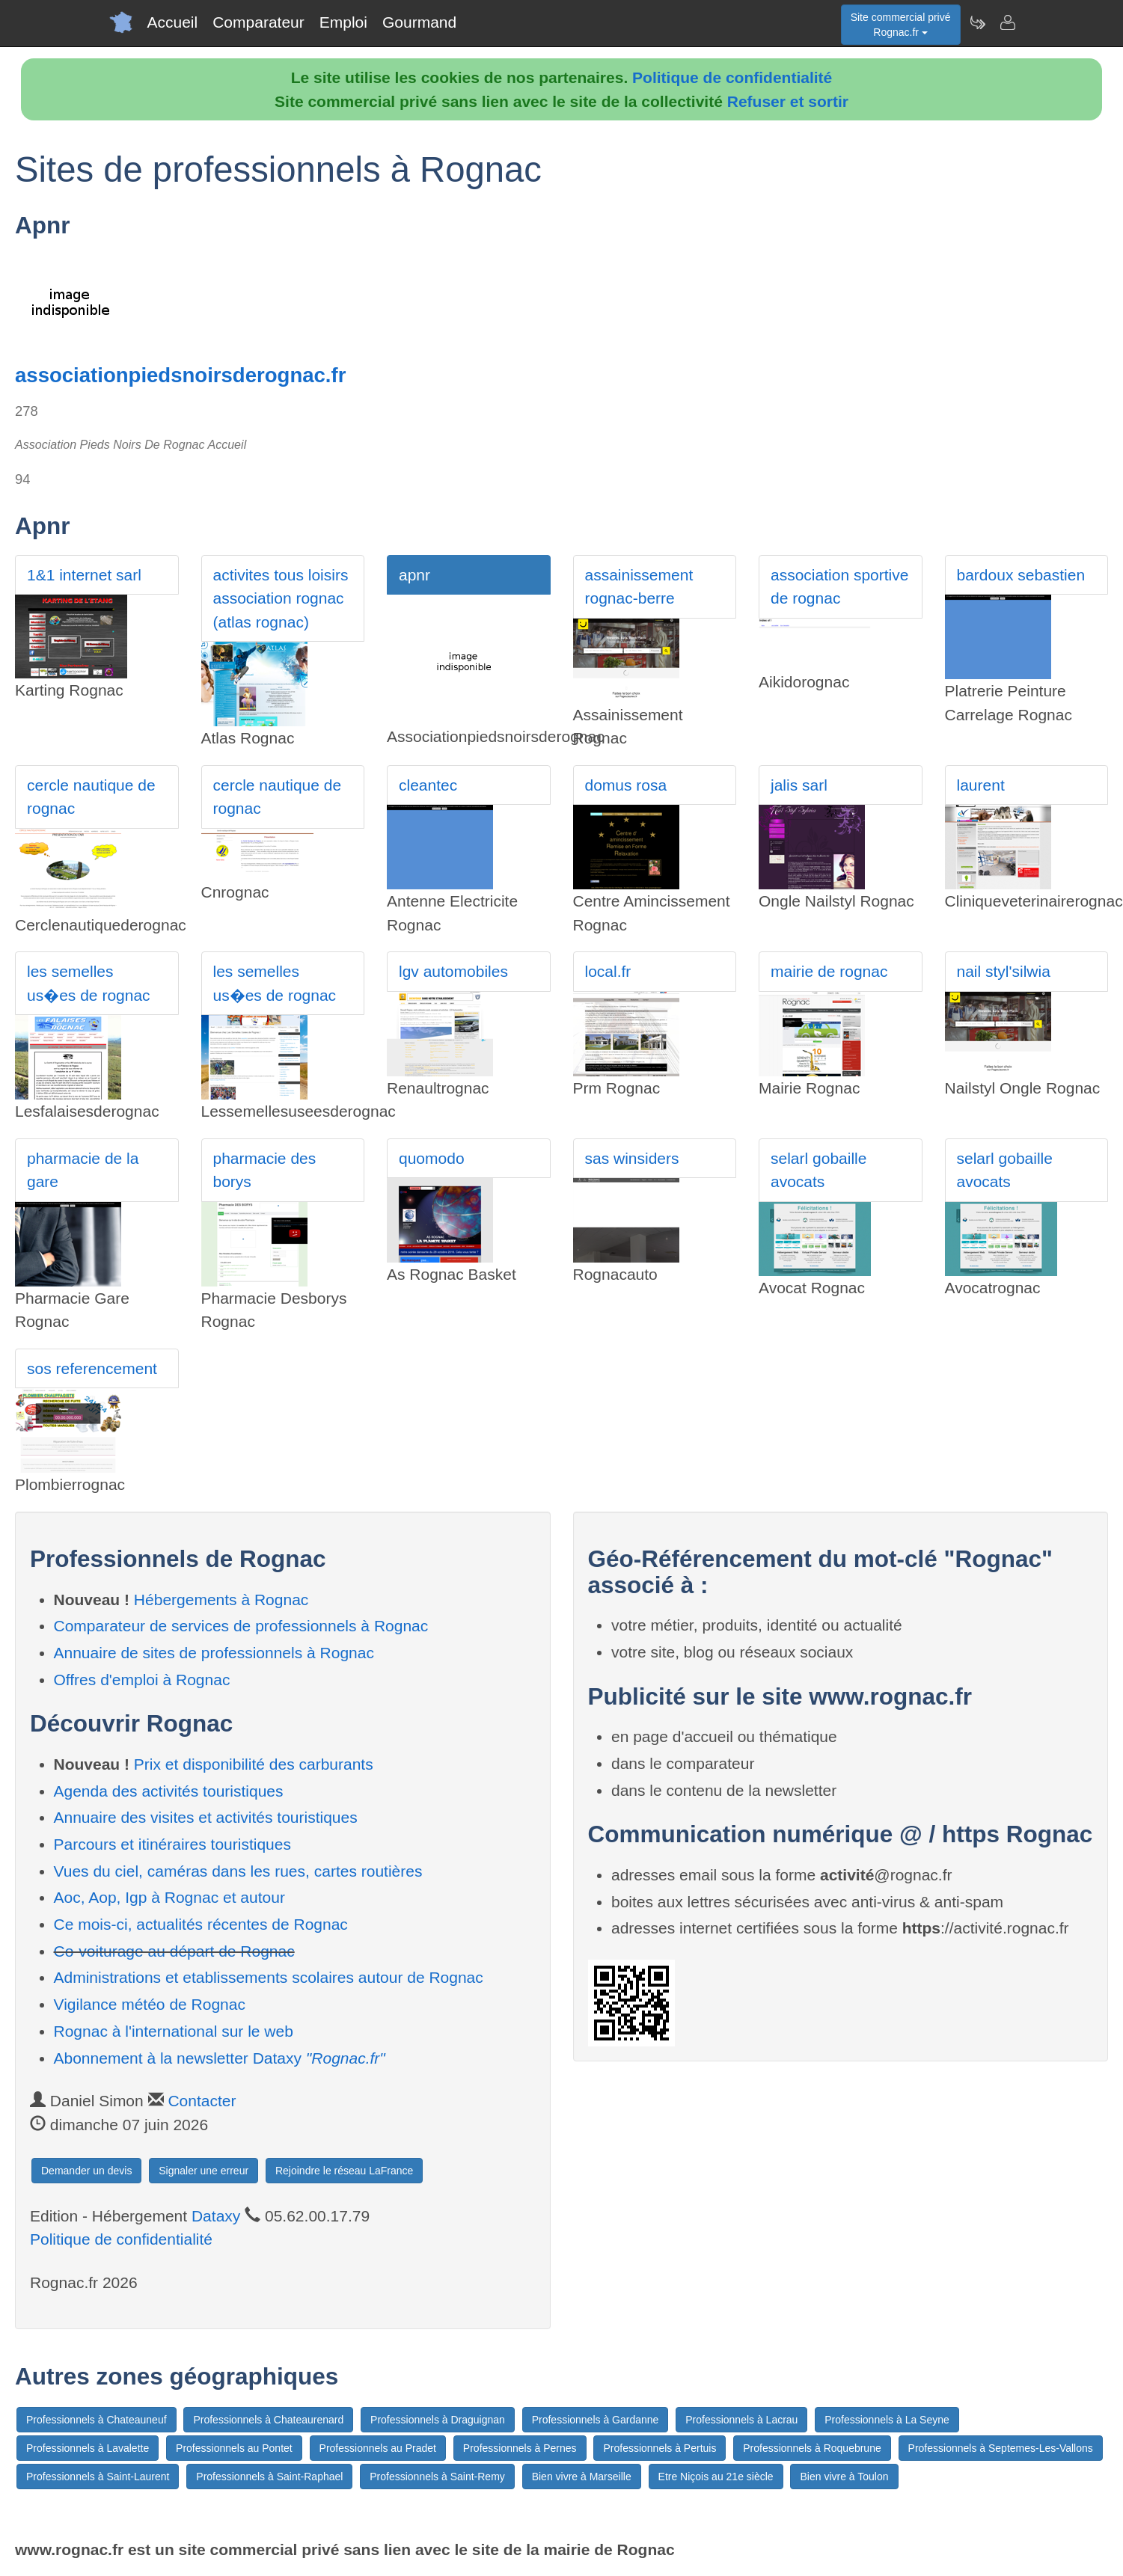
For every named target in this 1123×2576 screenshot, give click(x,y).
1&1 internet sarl (84, 574)
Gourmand (419, 22)
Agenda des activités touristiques (169, 1791)
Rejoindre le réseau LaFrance (344, 2171)
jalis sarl (799, 785)
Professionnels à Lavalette (87, 2448)
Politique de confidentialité (732, 77)
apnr (414, 574)
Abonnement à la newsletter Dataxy (219, 2058)
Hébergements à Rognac (221, 1599)
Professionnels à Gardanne (595, 2420)
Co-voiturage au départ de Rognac (174, 1951)
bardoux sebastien (1021, 574)
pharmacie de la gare (82, 1170)
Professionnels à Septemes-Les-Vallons (1000, 2448)
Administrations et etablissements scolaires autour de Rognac (268, 1977)
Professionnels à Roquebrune (812, 2448)
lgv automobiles (453, 971)
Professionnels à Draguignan (437, 2420)
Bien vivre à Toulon (844, 2477)
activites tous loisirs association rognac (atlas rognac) (281, 598)
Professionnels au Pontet (234, 2448)
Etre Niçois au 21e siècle (716, 2477)
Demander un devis (86, 2171)
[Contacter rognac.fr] (1007, 22)
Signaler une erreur (203, 2171)
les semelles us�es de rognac (88, 983)
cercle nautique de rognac (91, 797)
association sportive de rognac (839, 586)
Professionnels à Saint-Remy (437, 2477)
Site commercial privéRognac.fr (901, 24)
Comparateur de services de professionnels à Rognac (241, 1625)
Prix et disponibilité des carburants (253, 1764)
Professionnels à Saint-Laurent (97, 2477)
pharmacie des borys (264, 1170)
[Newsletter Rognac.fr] (977, 22)
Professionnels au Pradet (377, 2448)
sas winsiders (632, 1158)
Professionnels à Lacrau (741, 2420)
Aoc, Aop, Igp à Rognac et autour (169, 1897)
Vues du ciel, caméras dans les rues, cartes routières (238, 1871)
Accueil (172, 22)
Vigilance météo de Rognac (149, 2004)
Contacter (202, 2100)
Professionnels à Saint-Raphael (269, 2477)
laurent (981, 785)
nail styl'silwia (1003, 971)
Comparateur (258, 22)
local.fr (608, 971)
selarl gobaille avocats (818, 1170)
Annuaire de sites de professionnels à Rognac (214, 1652)
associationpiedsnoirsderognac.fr (180, 375)
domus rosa (626, 785)
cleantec (428, 785)
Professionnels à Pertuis (659, 2448)
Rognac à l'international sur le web (173, 2031)
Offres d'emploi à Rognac (142, 1679)
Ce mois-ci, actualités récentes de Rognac (201, 1924)
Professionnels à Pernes (520, 2448)
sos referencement (92, 1368)
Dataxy (216, 2215)
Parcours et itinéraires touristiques (172, 1844)
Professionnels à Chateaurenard (268, 2420)
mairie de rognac (829, 971)
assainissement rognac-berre (639, 586)
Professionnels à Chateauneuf (96, 2420)
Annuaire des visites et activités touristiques (206, 1817)
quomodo (432, 1158)
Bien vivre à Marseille (581, 2477)
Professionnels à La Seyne (886, 2420)
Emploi (343, 22)
